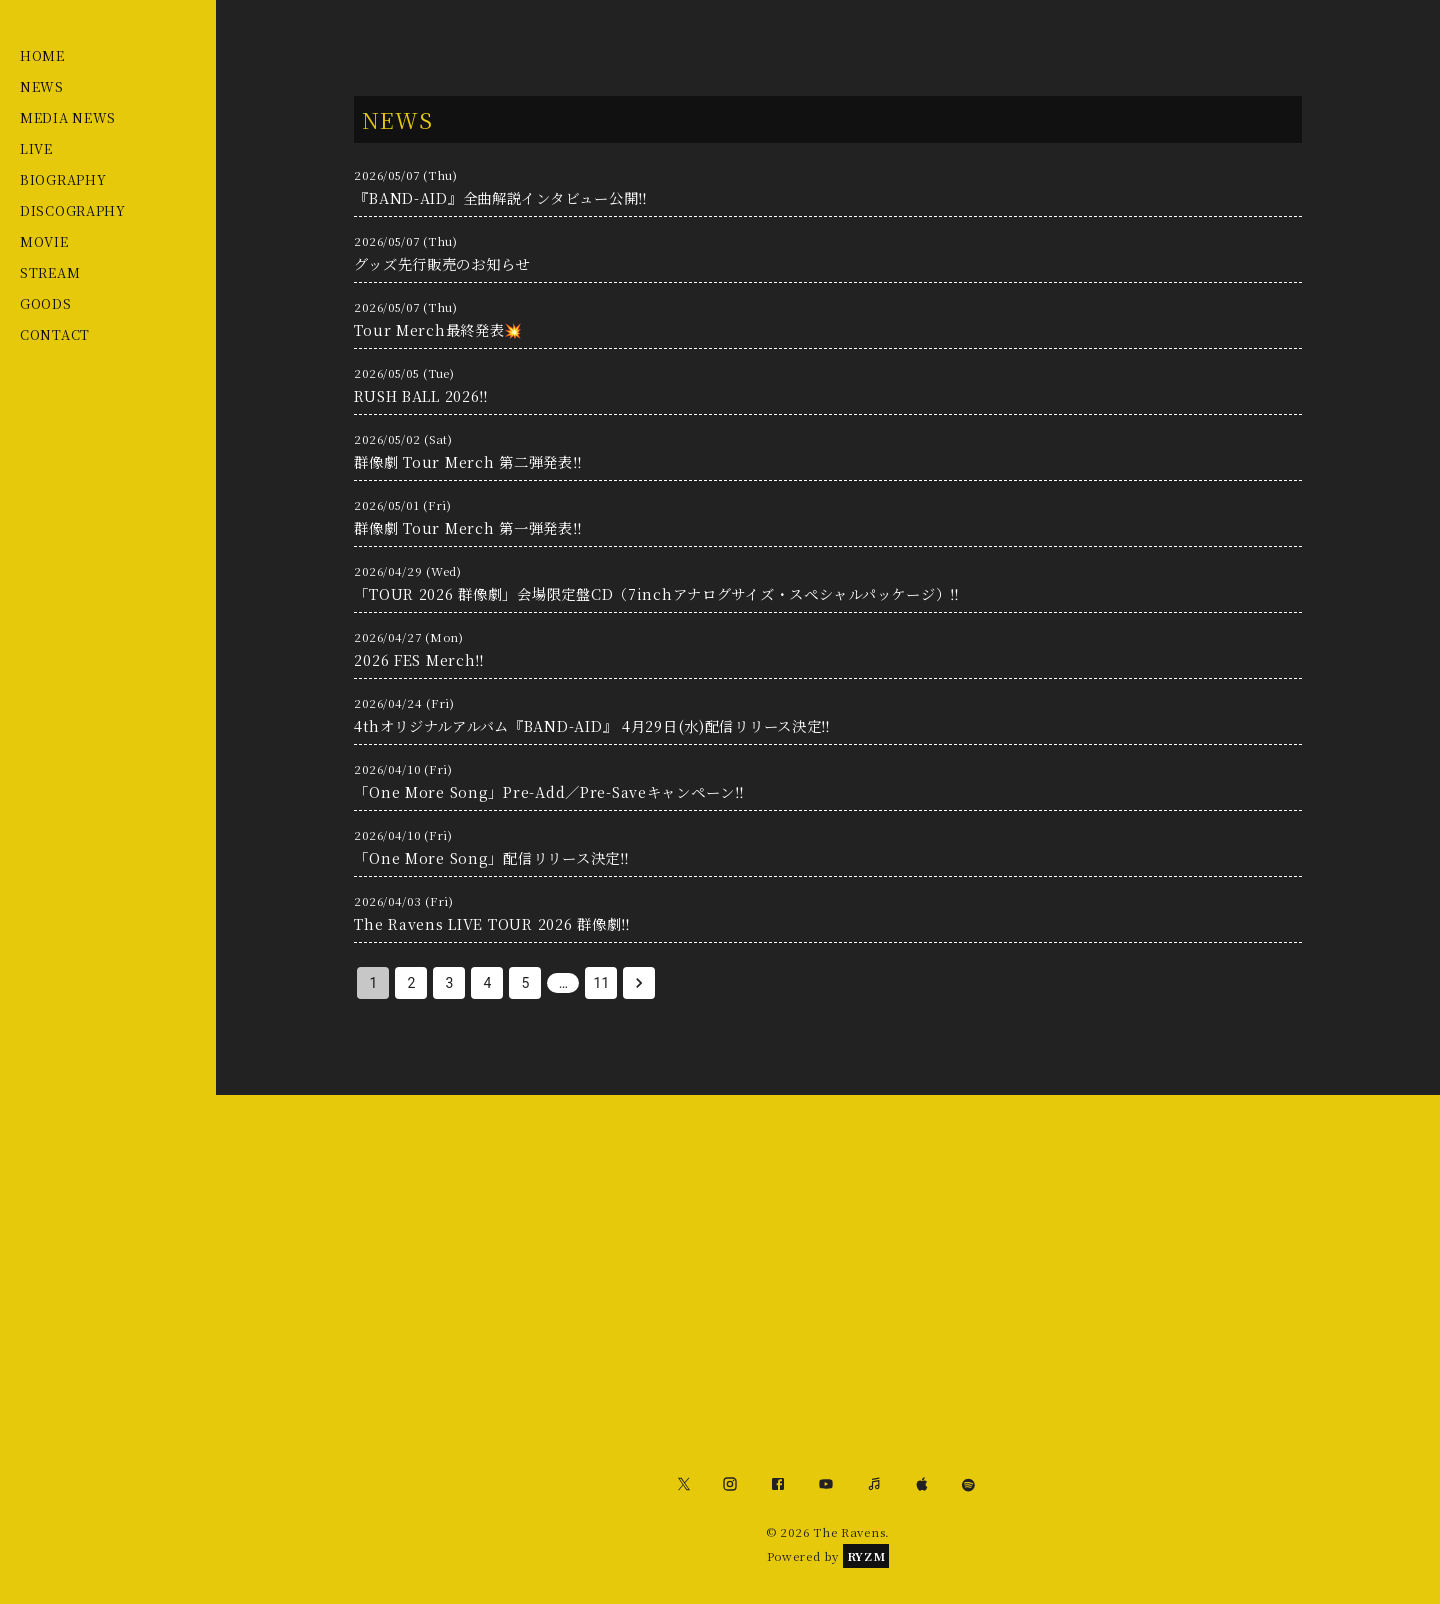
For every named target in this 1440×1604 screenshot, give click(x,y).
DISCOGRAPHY (73, 210)
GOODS (46, 303)
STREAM (50, 272)
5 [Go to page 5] (525, 983)
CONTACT (55, 334)
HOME (42, 55)
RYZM (866, 1556)
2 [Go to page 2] (411, 983)
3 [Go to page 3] (449, 983)
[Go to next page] (639, 983)
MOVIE (44, 241)
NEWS (42, 86)
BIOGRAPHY (63, 179)
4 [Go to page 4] (487, 983)
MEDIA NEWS (68, 117)
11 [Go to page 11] (601, 983)
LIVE (36, 148)
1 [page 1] (373, 983)
